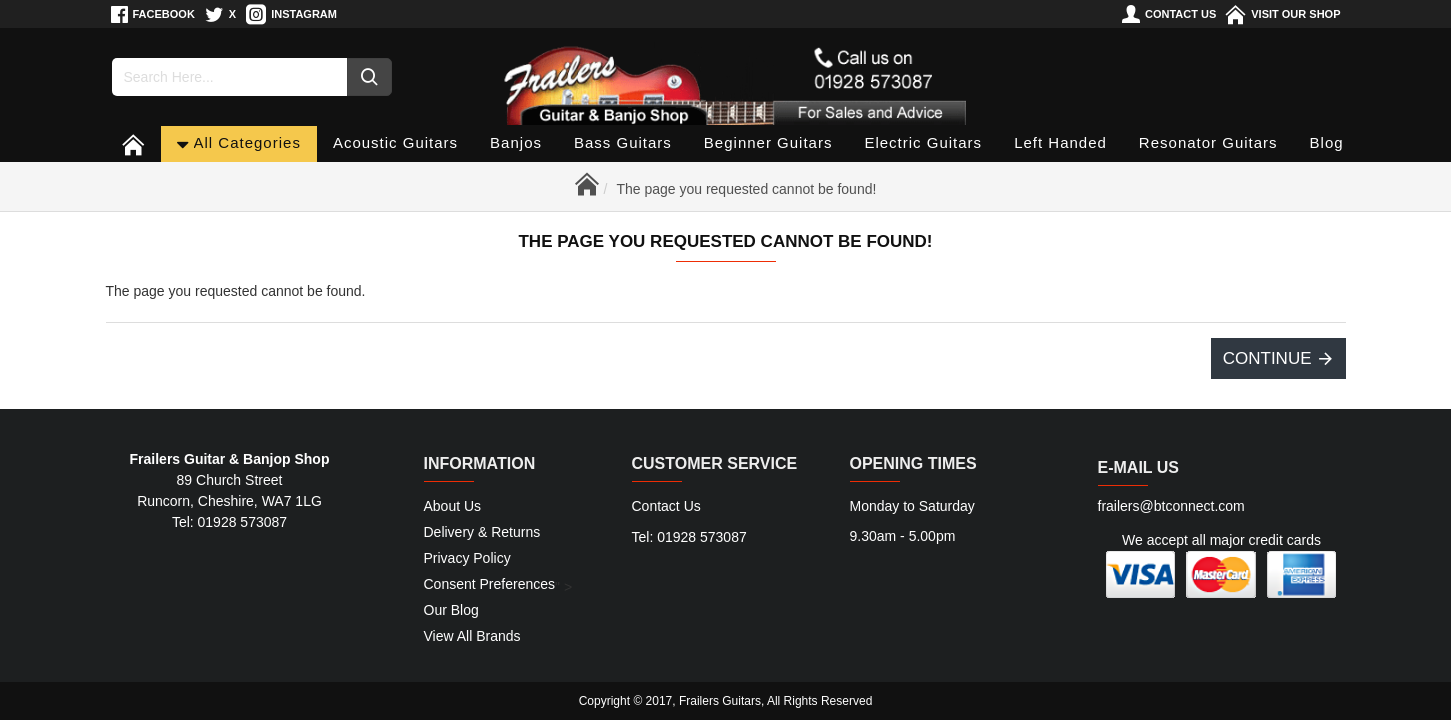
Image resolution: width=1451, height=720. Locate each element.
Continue (1267, 358)
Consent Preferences (490, 584)
